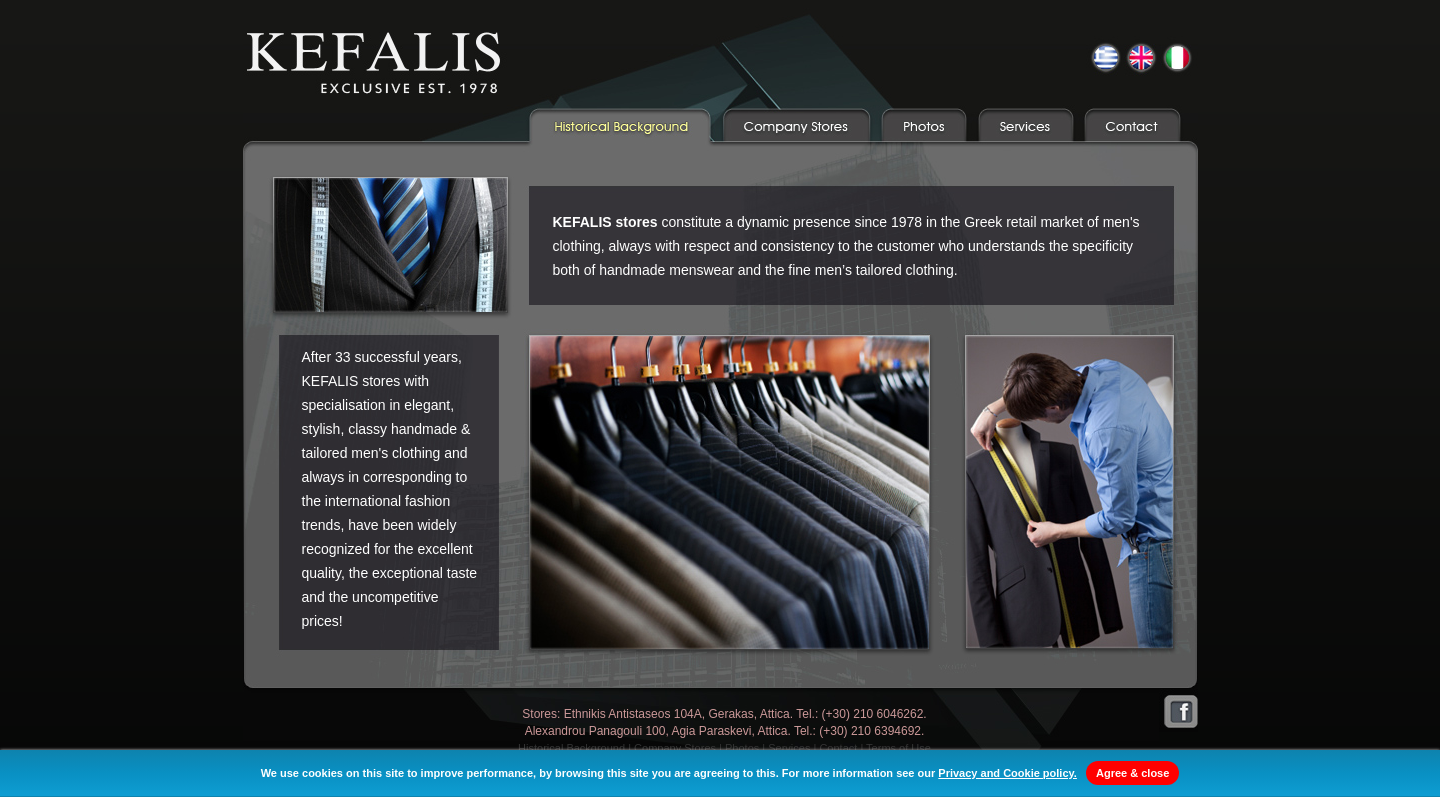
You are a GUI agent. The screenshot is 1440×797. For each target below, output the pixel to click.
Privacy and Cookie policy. (1007, 773)
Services (789, 748)
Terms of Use (898, 748)
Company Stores (675, 748)
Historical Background (571, 748)
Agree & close (1132, 773)
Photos (742, 748)
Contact (838, 748)
